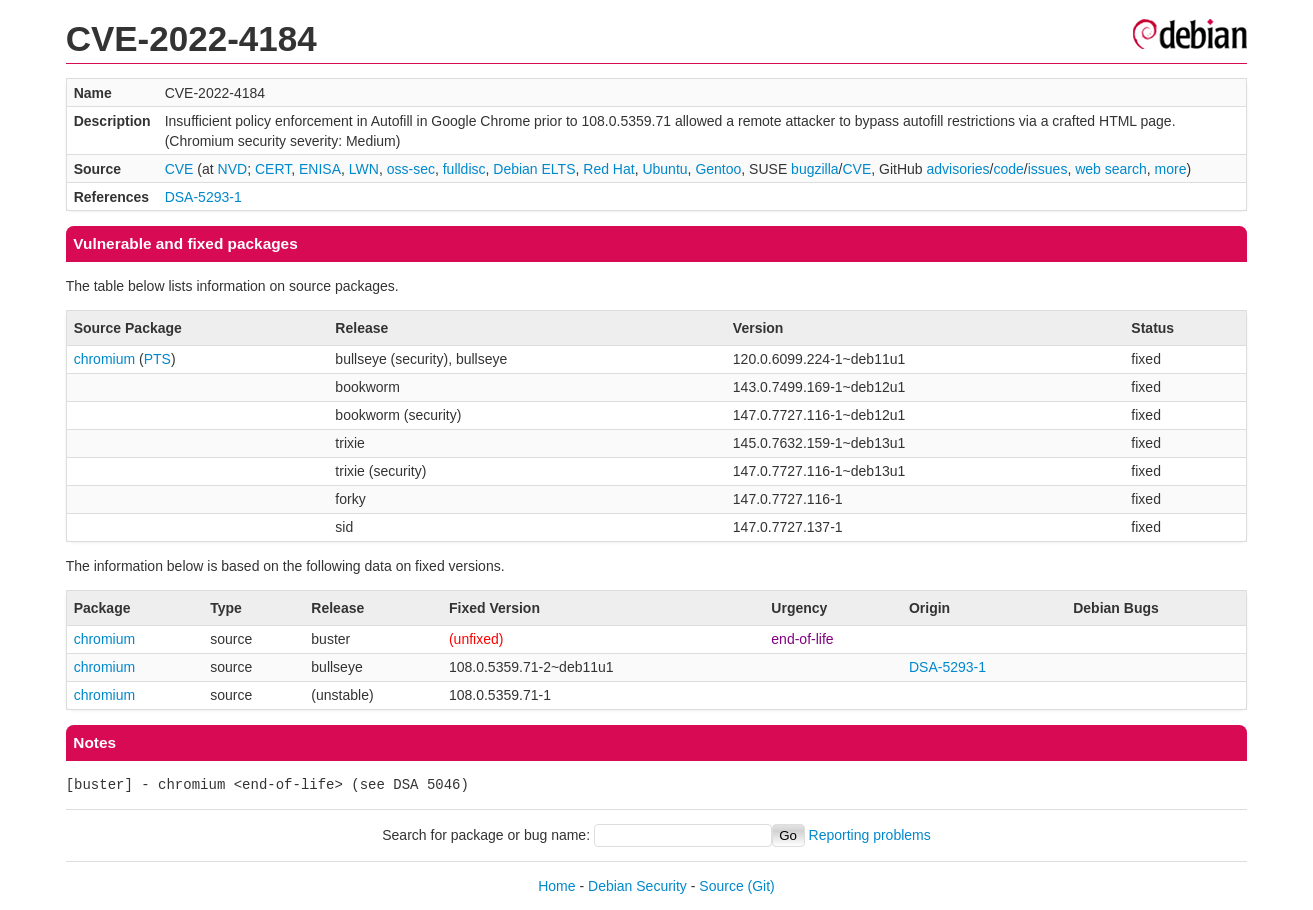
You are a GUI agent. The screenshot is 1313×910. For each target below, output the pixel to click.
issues (1048, 169)
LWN (364, 169)
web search (1111, 169)
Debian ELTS (534, 169)
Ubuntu (664, 169)
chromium (104, 359)
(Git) (761, 886)
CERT (273, 169)
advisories (958, 169)
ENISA (320, 169)
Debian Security (637, 886)
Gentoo (718, 169)
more (1171, 169)
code (1008, 169)
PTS (157, 359)
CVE (179, 169)
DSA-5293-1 (203, 197)
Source (721, 886)
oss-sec (411, 169)
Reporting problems (870, 835)
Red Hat (608, 169)
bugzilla (814, 169)
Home (556, 886)
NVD (233, 169)
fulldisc (464, 169)
